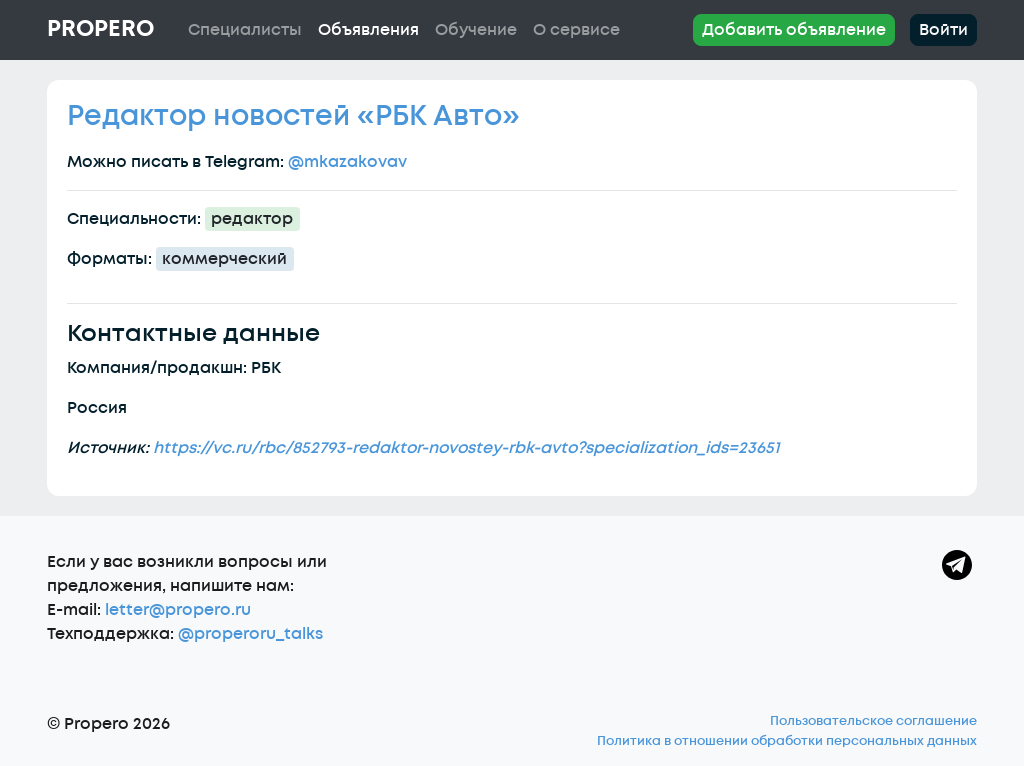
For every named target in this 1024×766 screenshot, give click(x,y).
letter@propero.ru (178, 610)
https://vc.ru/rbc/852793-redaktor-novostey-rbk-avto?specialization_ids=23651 (466, 448)
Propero (100, 29)
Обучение (476, 30)
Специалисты (245, 30)
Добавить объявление (794, 30)
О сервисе (576, 30)
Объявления (368, 30)
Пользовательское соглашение (873, 721)
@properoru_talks (250, 634)
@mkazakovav (347, 162)
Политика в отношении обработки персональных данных (787, 741)
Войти (943, 30)
